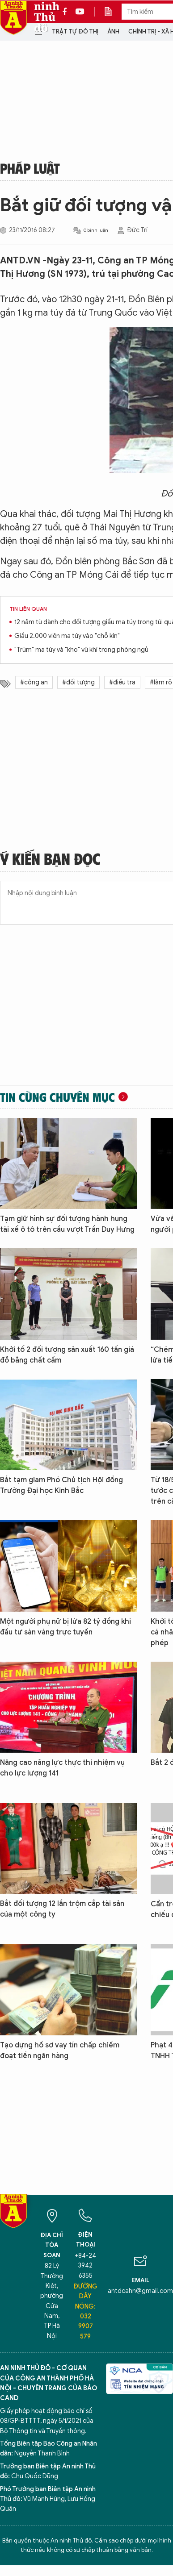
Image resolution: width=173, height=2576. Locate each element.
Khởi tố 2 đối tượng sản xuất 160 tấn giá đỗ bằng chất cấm (67, 1355)
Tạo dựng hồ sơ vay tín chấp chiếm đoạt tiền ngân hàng (59, 2050)
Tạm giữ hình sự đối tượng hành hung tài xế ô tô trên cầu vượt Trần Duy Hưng (67, 1224)
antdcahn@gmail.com (140, 2291)
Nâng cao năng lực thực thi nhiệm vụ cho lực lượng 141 (62, 1768)
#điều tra (122, 682)
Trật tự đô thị (75, 31)
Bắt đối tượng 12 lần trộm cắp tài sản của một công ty (62, 1909)
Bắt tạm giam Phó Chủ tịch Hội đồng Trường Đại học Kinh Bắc (61, 1485)
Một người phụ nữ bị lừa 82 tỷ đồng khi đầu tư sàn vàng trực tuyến (65, 1627)
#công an (34, 682)
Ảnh (113, 31)
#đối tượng (78, 682)
